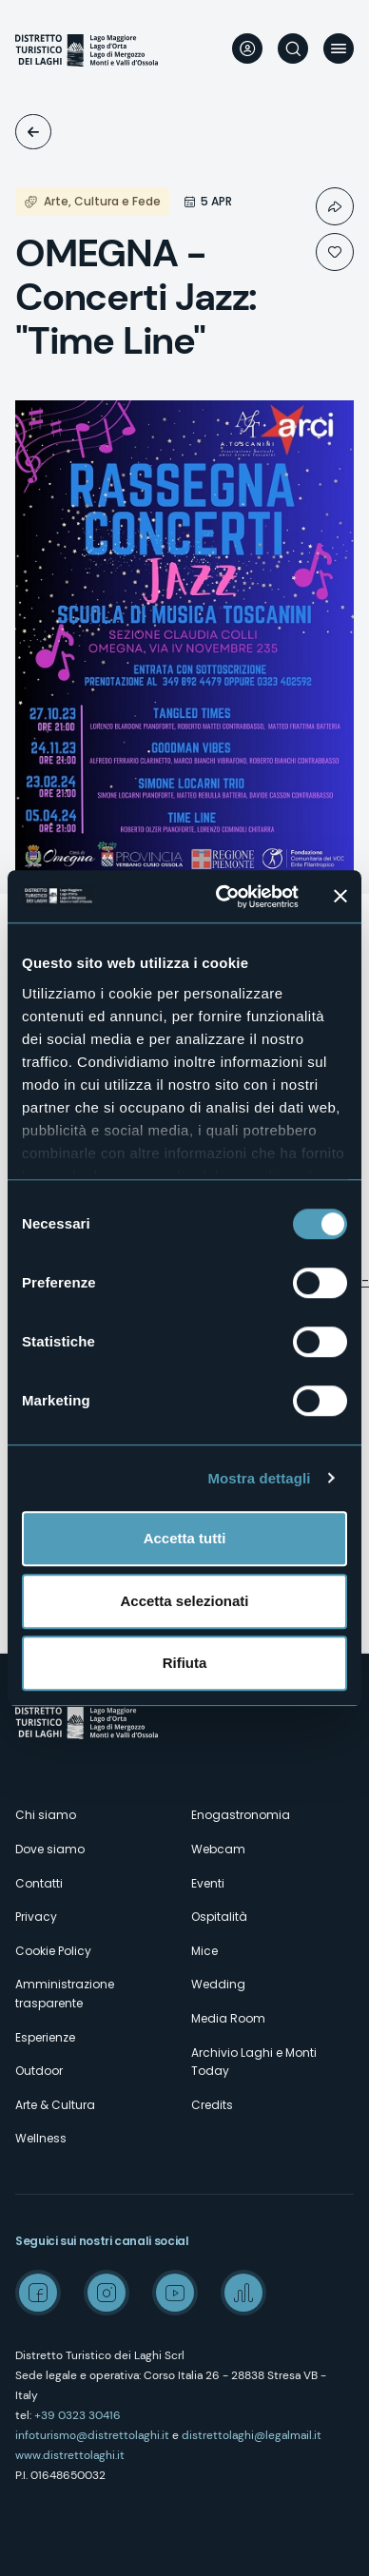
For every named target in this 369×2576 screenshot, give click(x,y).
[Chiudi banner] (340, 896)
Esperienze (45, 2037)
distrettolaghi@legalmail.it (251, 2435)
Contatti (39, 1883)
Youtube (175, 2292)
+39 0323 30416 (77, 2415)
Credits (212, 2105)
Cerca (293, 48)
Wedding (218, 1984)
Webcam (218, 1849)
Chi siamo (45, 1815)
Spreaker (243, 2292)
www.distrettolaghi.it (70, 2455)
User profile (247, 48)
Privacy (36, 1916)
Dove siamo (50, 1849)
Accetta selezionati (184, 1601)
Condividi (335, 206)
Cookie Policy (53, 1951)
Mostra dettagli (258, 1478)
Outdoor (39, 2071)
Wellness (41, 2138)
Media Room (228, 2018)
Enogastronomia (240, 1815)
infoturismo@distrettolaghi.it (92, 2435)
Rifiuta (185, 1663)
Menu (338, 48)
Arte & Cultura (55, 2105)
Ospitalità (219, 1916)
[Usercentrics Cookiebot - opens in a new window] (223, 896)
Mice (204, 1951)
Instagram (106, 2292)
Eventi (33, 131)
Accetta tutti (185, 1538)
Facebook (38, 2292)
